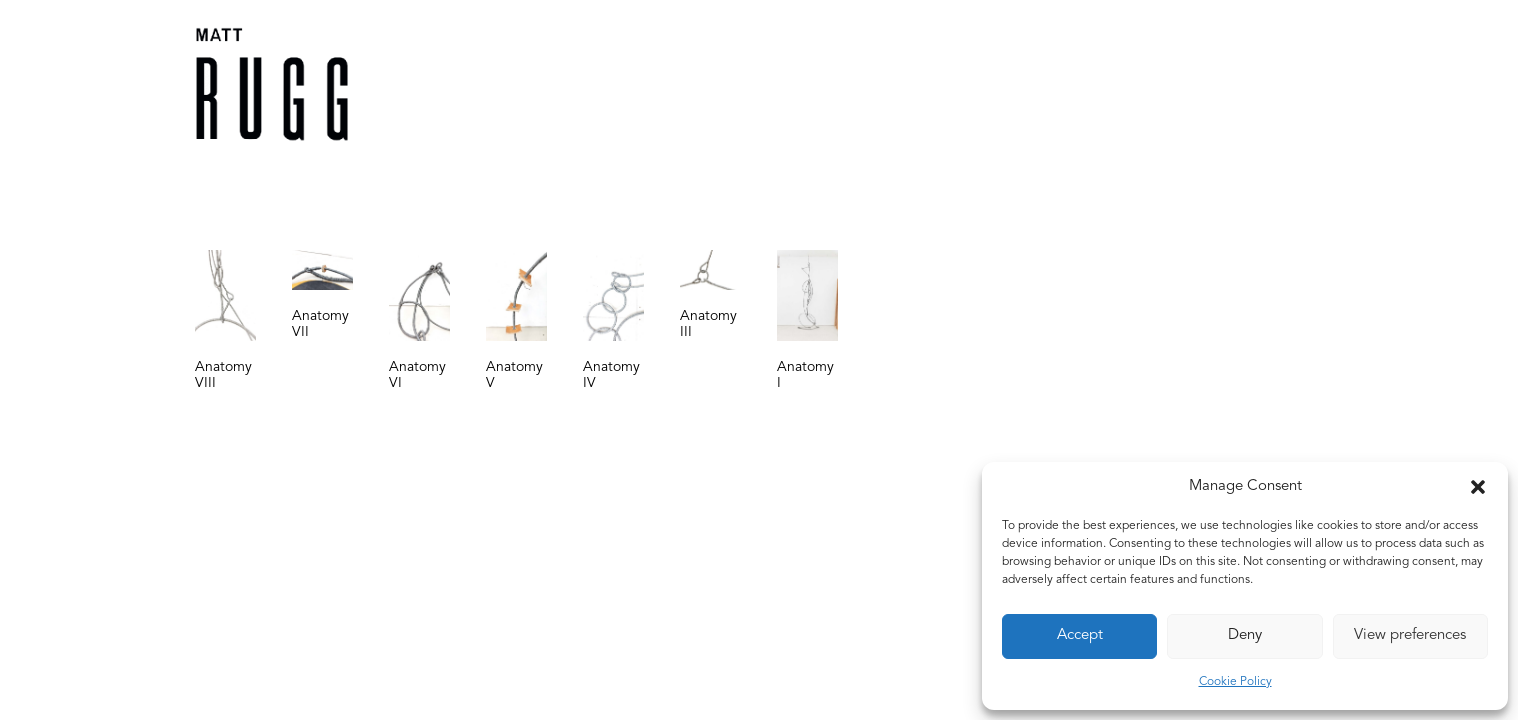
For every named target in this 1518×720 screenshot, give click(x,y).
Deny (1245, 635)
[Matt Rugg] (272, 84)
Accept (1080, 635)
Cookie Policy (1235, 682)
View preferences (1410, 635)
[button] (1478, 487)
